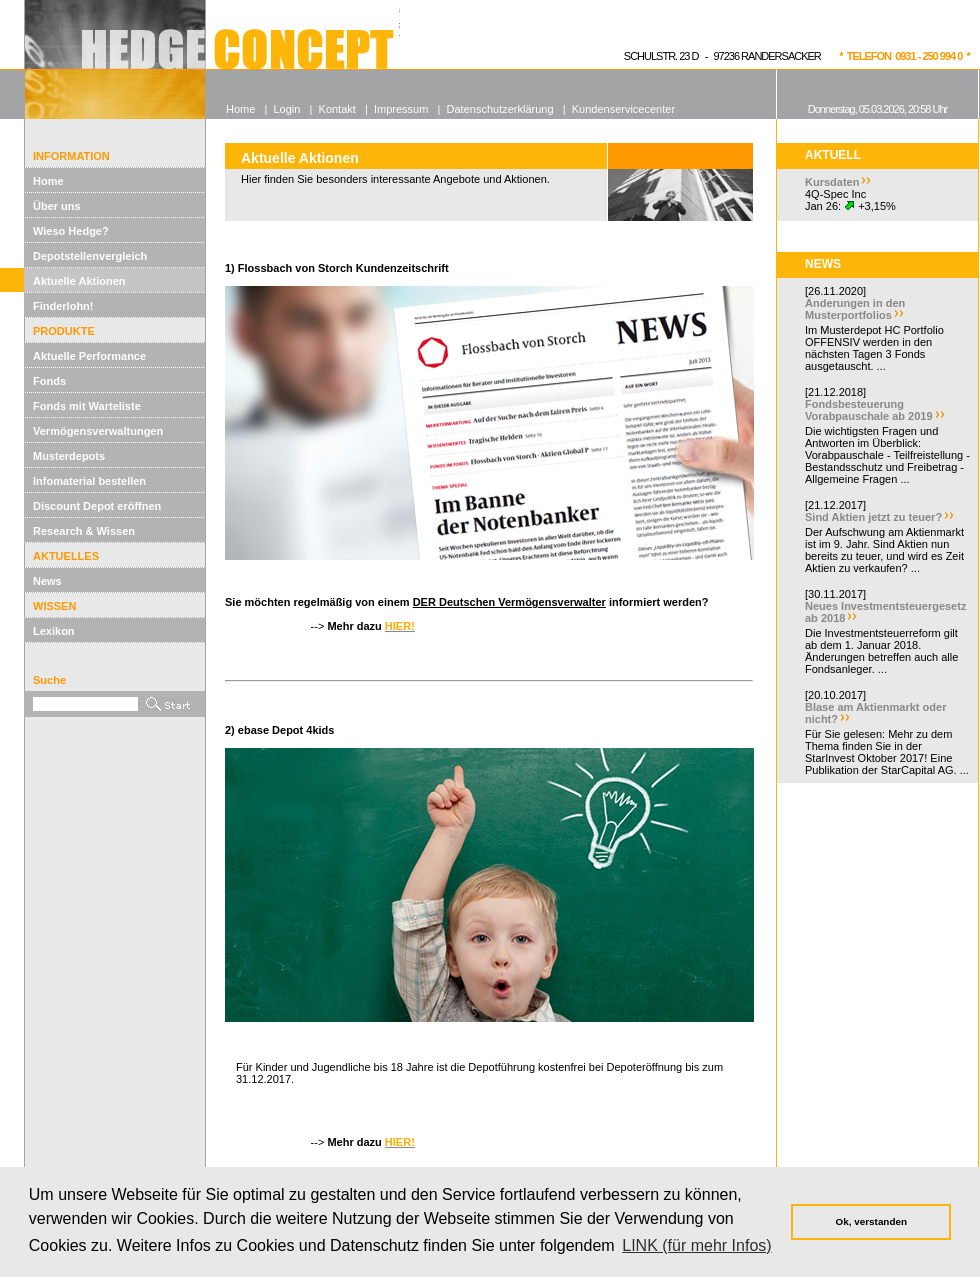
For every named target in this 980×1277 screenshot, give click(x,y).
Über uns (57, 206)
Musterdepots (69, 456)
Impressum (401, 109)
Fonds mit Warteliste (87, 406)
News (47, 581)
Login (286, 109)
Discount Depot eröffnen (97, 506)
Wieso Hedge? (71, 231)
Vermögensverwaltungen (98, 431)
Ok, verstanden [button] (871, 1221)
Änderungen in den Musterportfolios (855, 309)
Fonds (49, 381)
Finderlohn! (63, 306)
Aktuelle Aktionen (79, 281)
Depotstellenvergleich (90, 256)
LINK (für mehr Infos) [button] (696, 1245)
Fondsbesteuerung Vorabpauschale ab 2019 (869, 410)
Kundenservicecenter (623, 109)
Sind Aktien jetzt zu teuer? (873, 517)
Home (48, 181)
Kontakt (337, 109)
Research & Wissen (84, 531)
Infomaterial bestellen (89, 481)
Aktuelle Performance (89, 356)
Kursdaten (832, 182)
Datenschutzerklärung (500, 109)
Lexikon (54, 631)
